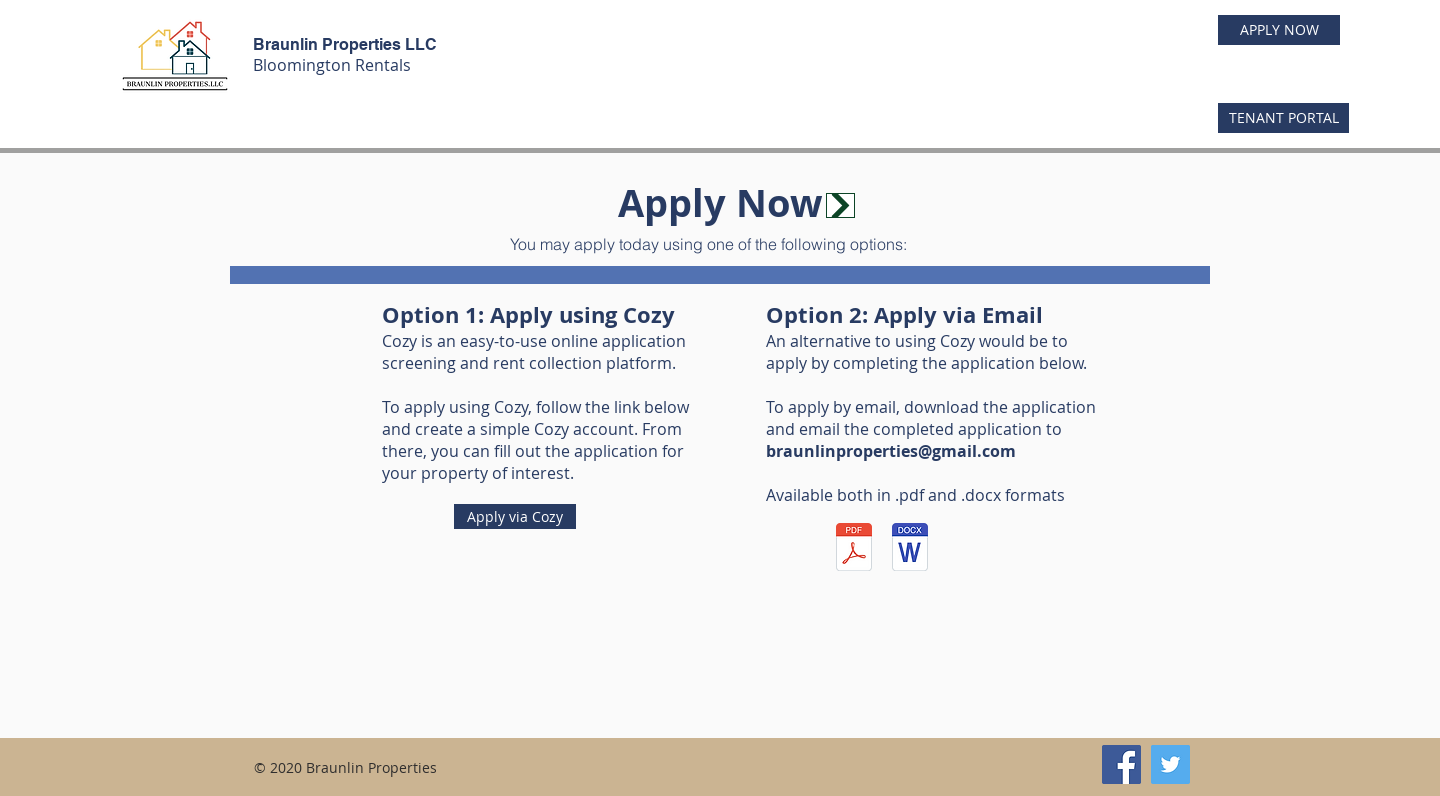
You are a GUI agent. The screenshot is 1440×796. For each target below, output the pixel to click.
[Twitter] (1170, 764)
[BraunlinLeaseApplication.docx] (909, 549)
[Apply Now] (840, 205)
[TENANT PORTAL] (1283, 118)
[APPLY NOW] (1279, 30)
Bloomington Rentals (332, 65)
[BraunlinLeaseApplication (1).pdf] (853, 549)
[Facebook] (1121, 764)
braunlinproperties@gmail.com (891, 451)
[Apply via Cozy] (515, 516)
